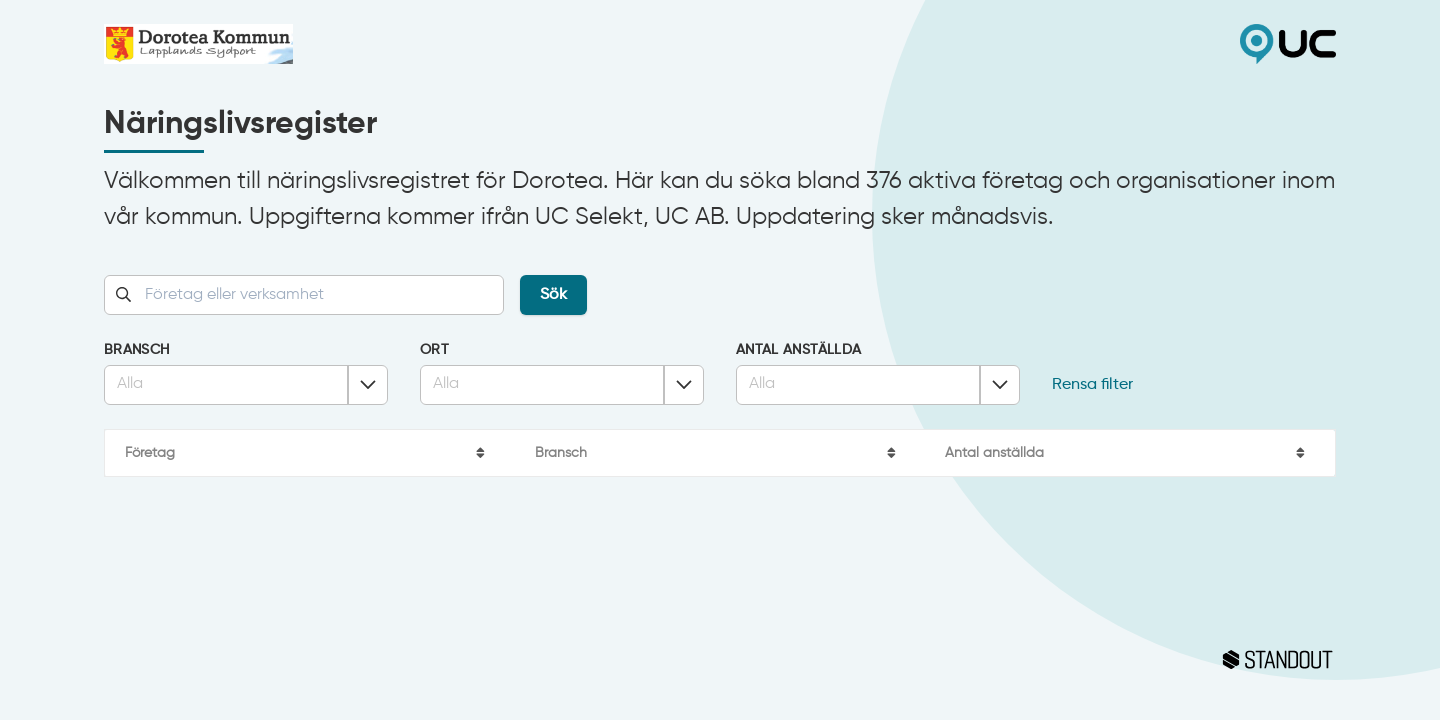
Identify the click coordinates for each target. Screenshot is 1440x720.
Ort (434, 350)
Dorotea (412, 44)
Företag (150, 453)
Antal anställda (798, 350)
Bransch (136, 350)
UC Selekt (1028, 44)
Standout (720, 660)
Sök (553, 295)
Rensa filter (1092, 385)
